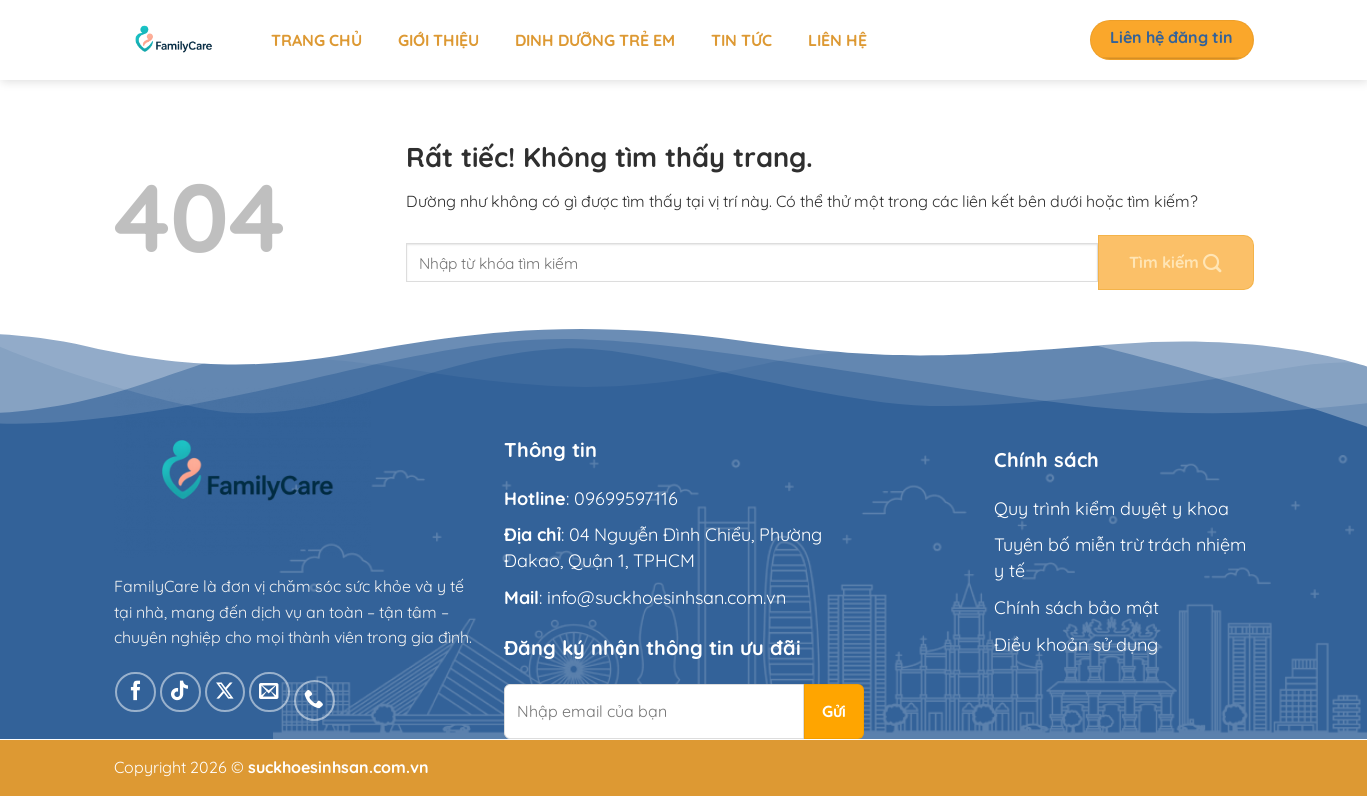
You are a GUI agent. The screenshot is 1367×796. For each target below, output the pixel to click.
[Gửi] (1176, 262)
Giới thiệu (438, 40)
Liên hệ (837, 40)
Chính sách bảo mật (1076, 607)
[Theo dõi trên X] (225, 692)
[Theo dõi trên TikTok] (180, 692)
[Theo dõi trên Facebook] (135, 692)
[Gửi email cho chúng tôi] (269, 692)
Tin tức (741, 40)
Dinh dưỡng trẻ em (595, 40)
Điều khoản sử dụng (1076, 644)
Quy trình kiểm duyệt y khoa (1111, 508)
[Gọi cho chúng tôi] (314, 700)
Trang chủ (316, 40)
